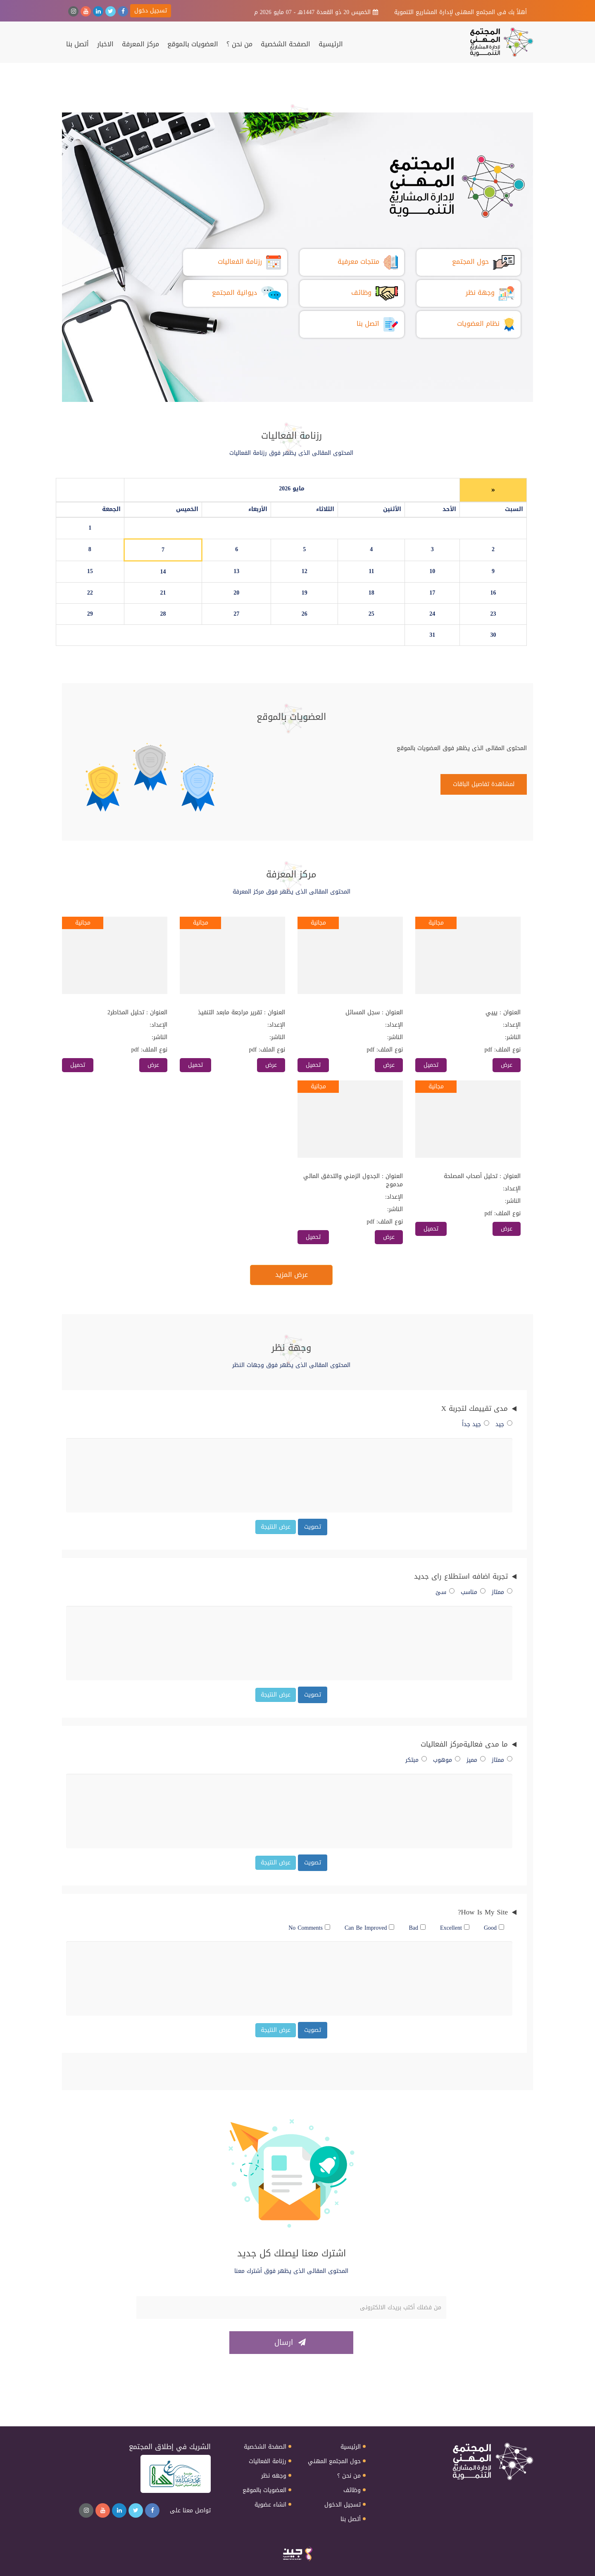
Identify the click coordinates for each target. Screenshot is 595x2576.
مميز (476, 1760)
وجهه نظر (273, 2476)
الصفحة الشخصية (285, 44)
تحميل (431, 1065)
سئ (445, 1592)
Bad (417, 1928)
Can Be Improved (370, 1928)
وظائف (352, 2490)
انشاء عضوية (270, 2505)
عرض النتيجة (275, 1526)
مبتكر (416, 1760)
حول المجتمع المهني (334, 2461)
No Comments (309, 1928)
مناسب (473, 1592)
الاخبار (105, 44)
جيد (503, 1424)
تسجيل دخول (150, 10)
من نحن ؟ (239, 44)
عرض (506, 1065)
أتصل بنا (77, 44)
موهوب (446, 1760)
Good (494, 1928)
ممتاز (502, 1592)
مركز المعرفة (140, 44)
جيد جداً (475, 1424)
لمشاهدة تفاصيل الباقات (483, 784)
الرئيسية (331, 44)
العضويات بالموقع (192, 44)
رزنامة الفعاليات (267, 2461)
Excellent (454, 1928)
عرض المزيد (291, 1274)
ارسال (290, 2342)
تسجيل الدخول (342, 2505)
